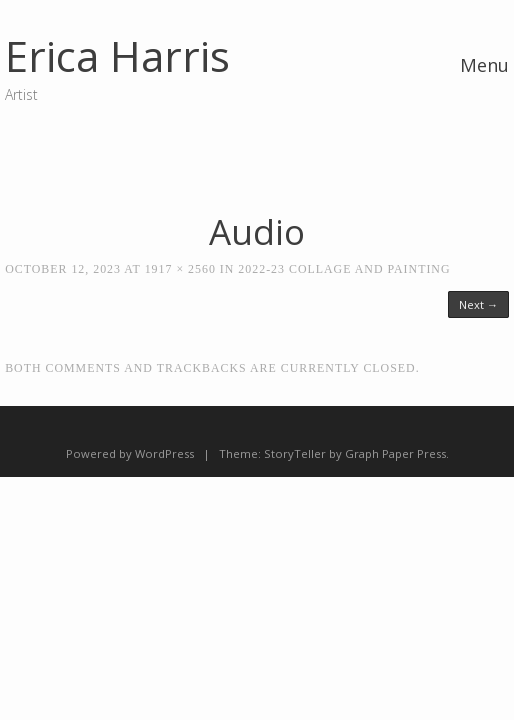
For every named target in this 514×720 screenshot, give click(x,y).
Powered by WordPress (130, 453)
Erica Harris (117, 55)
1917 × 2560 (180, 269)
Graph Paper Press (395, 453)
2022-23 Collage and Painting (344, 269)
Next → (478, 304)
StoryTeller (295, 453)
